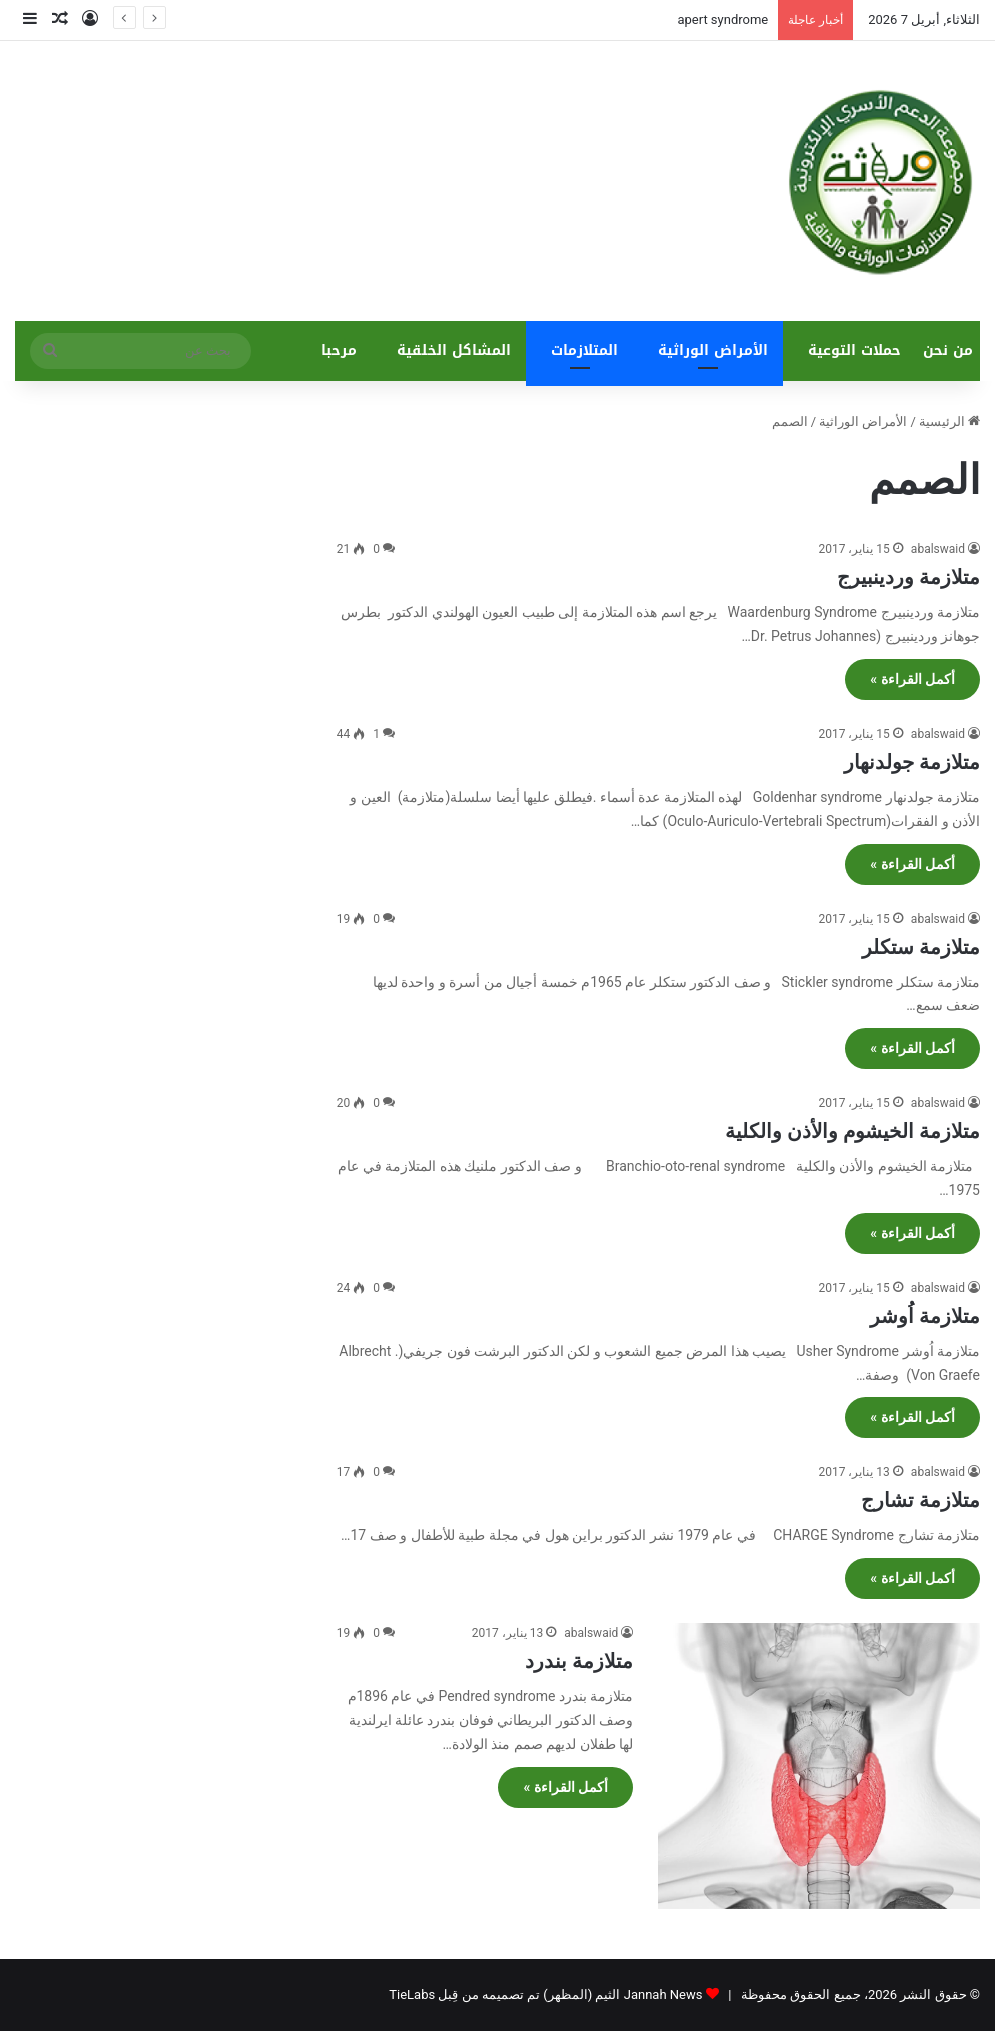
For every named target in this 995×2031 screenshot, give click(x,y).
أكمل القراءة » (912, 679)
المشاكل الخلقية (454, 350)
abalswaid (938, 549)
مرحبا (339, 350)
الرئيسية (949, 421)
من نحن (948, 350)
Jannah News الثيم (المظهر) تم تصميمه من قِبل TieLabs (545, 1994)
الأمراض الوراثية (713, 350)
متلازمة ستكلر (921, 947)
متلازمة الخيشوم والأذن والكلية (852, 1131)
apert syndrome (722, 19)
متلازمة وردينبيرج (908, 577)
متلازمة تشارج (920, 1500)
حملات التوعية (854, 350)
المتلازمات (584, 350)
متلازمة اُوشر (925, 1316)
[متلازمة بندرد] (819, 1765)
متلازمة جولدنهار (912, 762)
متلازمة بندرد (579, 1661)
